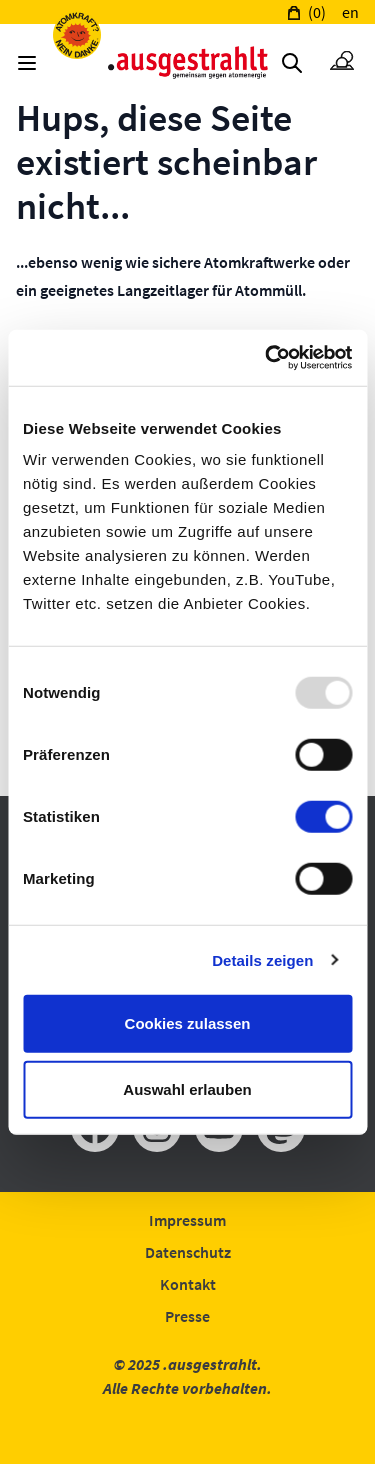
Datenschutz (188, 1252)
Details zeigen (262, 959)
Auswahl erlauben (187, 1088)
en (350, 12)
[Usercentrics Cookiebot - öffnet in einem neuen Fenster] (267, 358)
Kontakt (188, 1284)
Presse (187, 1316)
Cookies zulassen (188, 1023)
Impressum (187, 1220)
